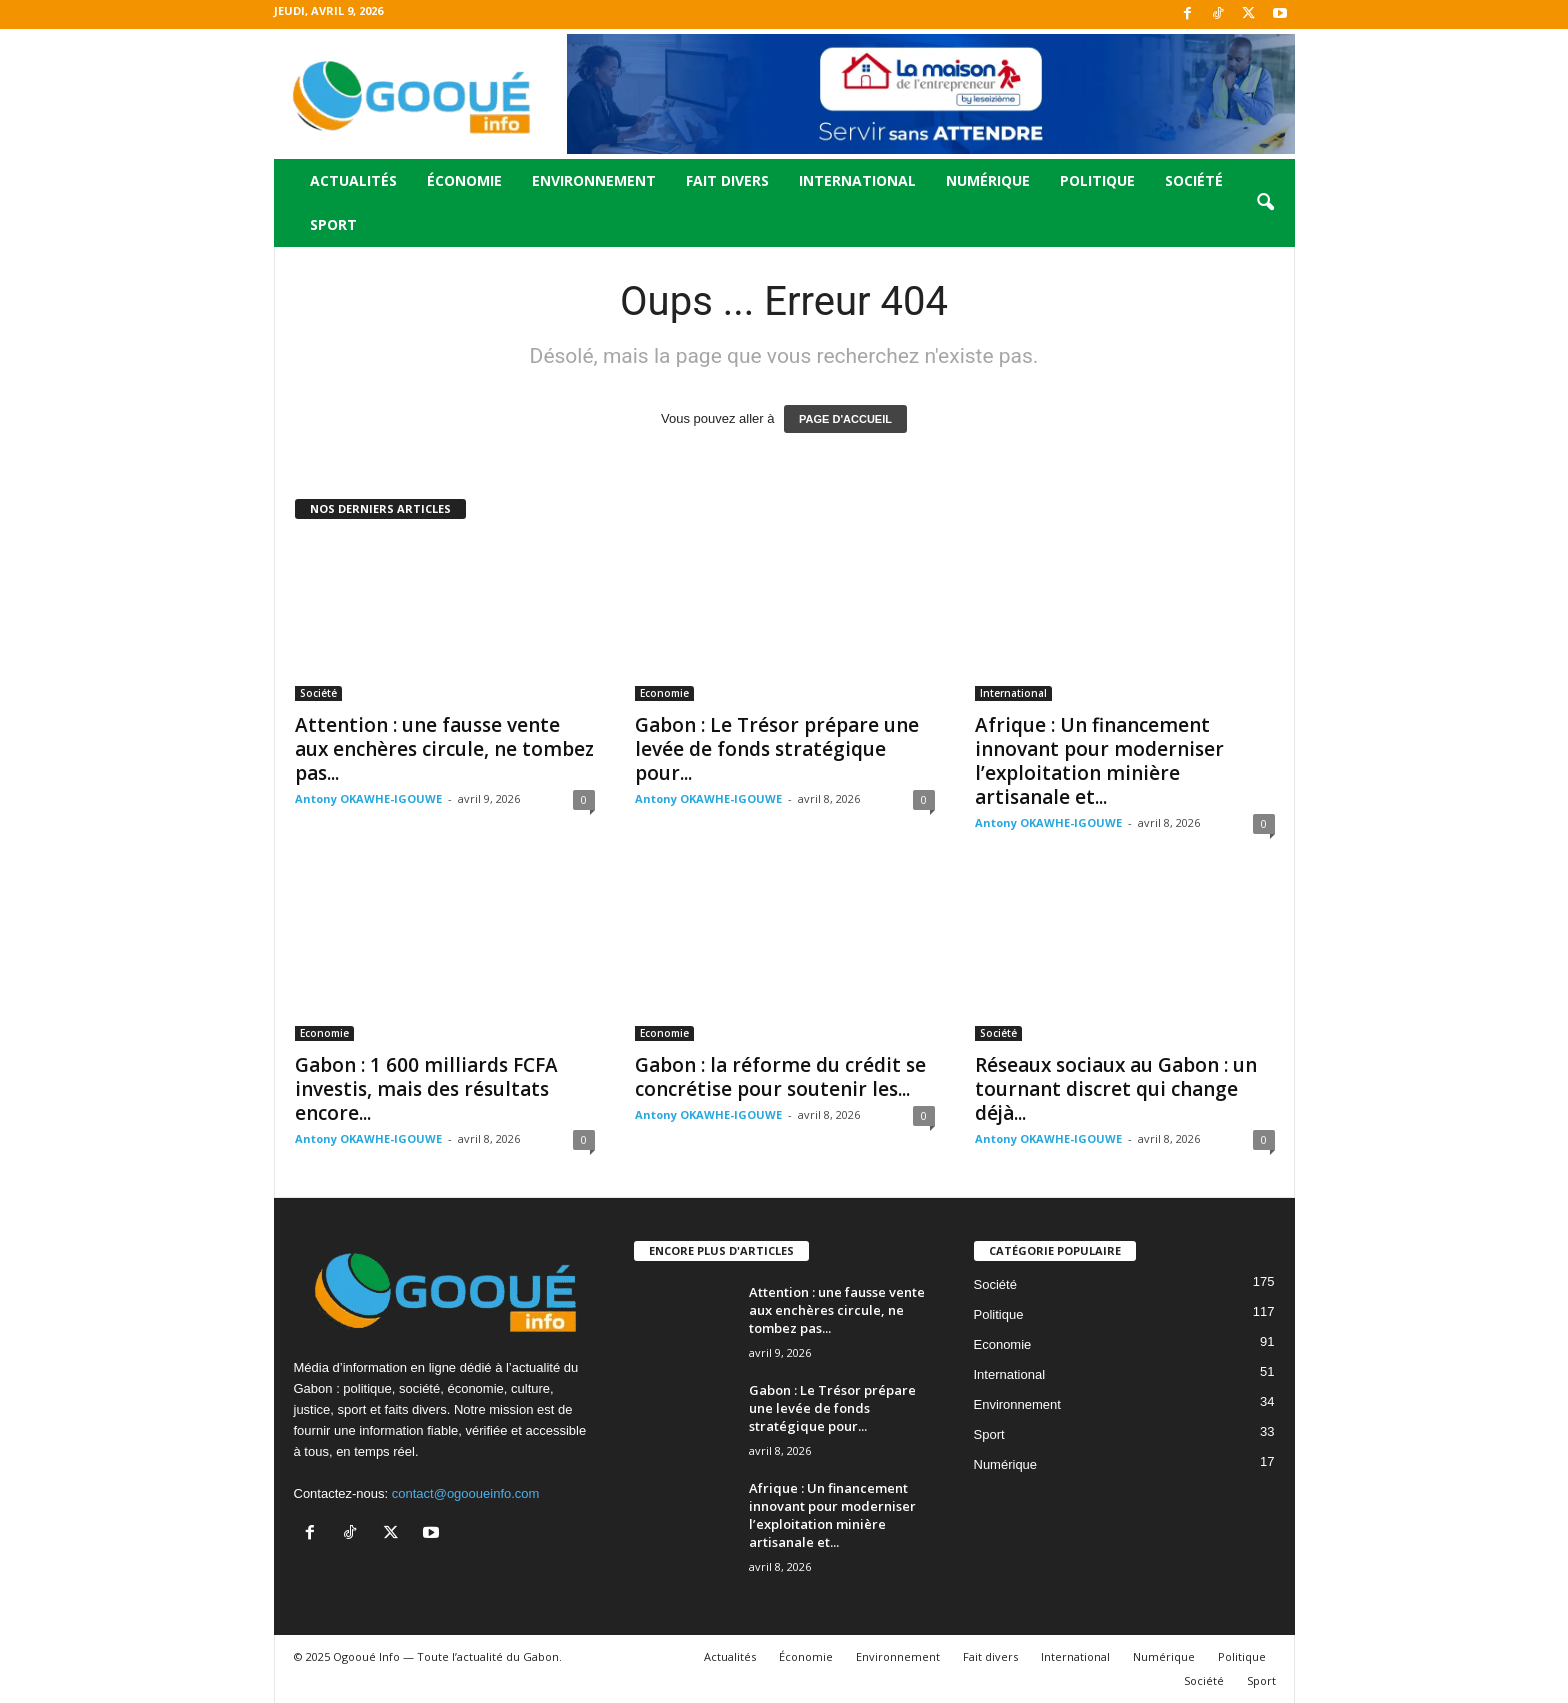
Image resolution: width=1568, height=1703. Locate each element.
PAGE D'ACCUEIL (845, 419)
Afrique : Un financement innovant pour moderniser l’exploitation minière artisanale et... (1099, 761)
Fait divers (727, 180)
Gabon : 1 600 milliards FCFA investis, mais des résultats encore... (426, 1089)
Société (1194, 180)
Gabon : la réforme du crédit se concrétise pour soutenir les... (780, 1077)
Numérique (988, 180)
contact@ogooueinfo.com (466, 1493)
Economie (664, 693)
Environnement (594, 180)
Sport (333, 224)
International (857, 180)
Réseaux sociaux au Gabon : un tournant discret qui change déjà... (1116, 1089)
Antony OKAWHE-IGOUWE (368, 798)
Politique (1097, 180)
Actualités (353, 180)
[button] (1265, 203)
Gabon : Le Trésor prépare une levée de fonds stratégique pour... (777, 749)
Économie (464, 180)
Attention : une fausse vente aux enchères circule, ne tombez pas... (444, 749)
